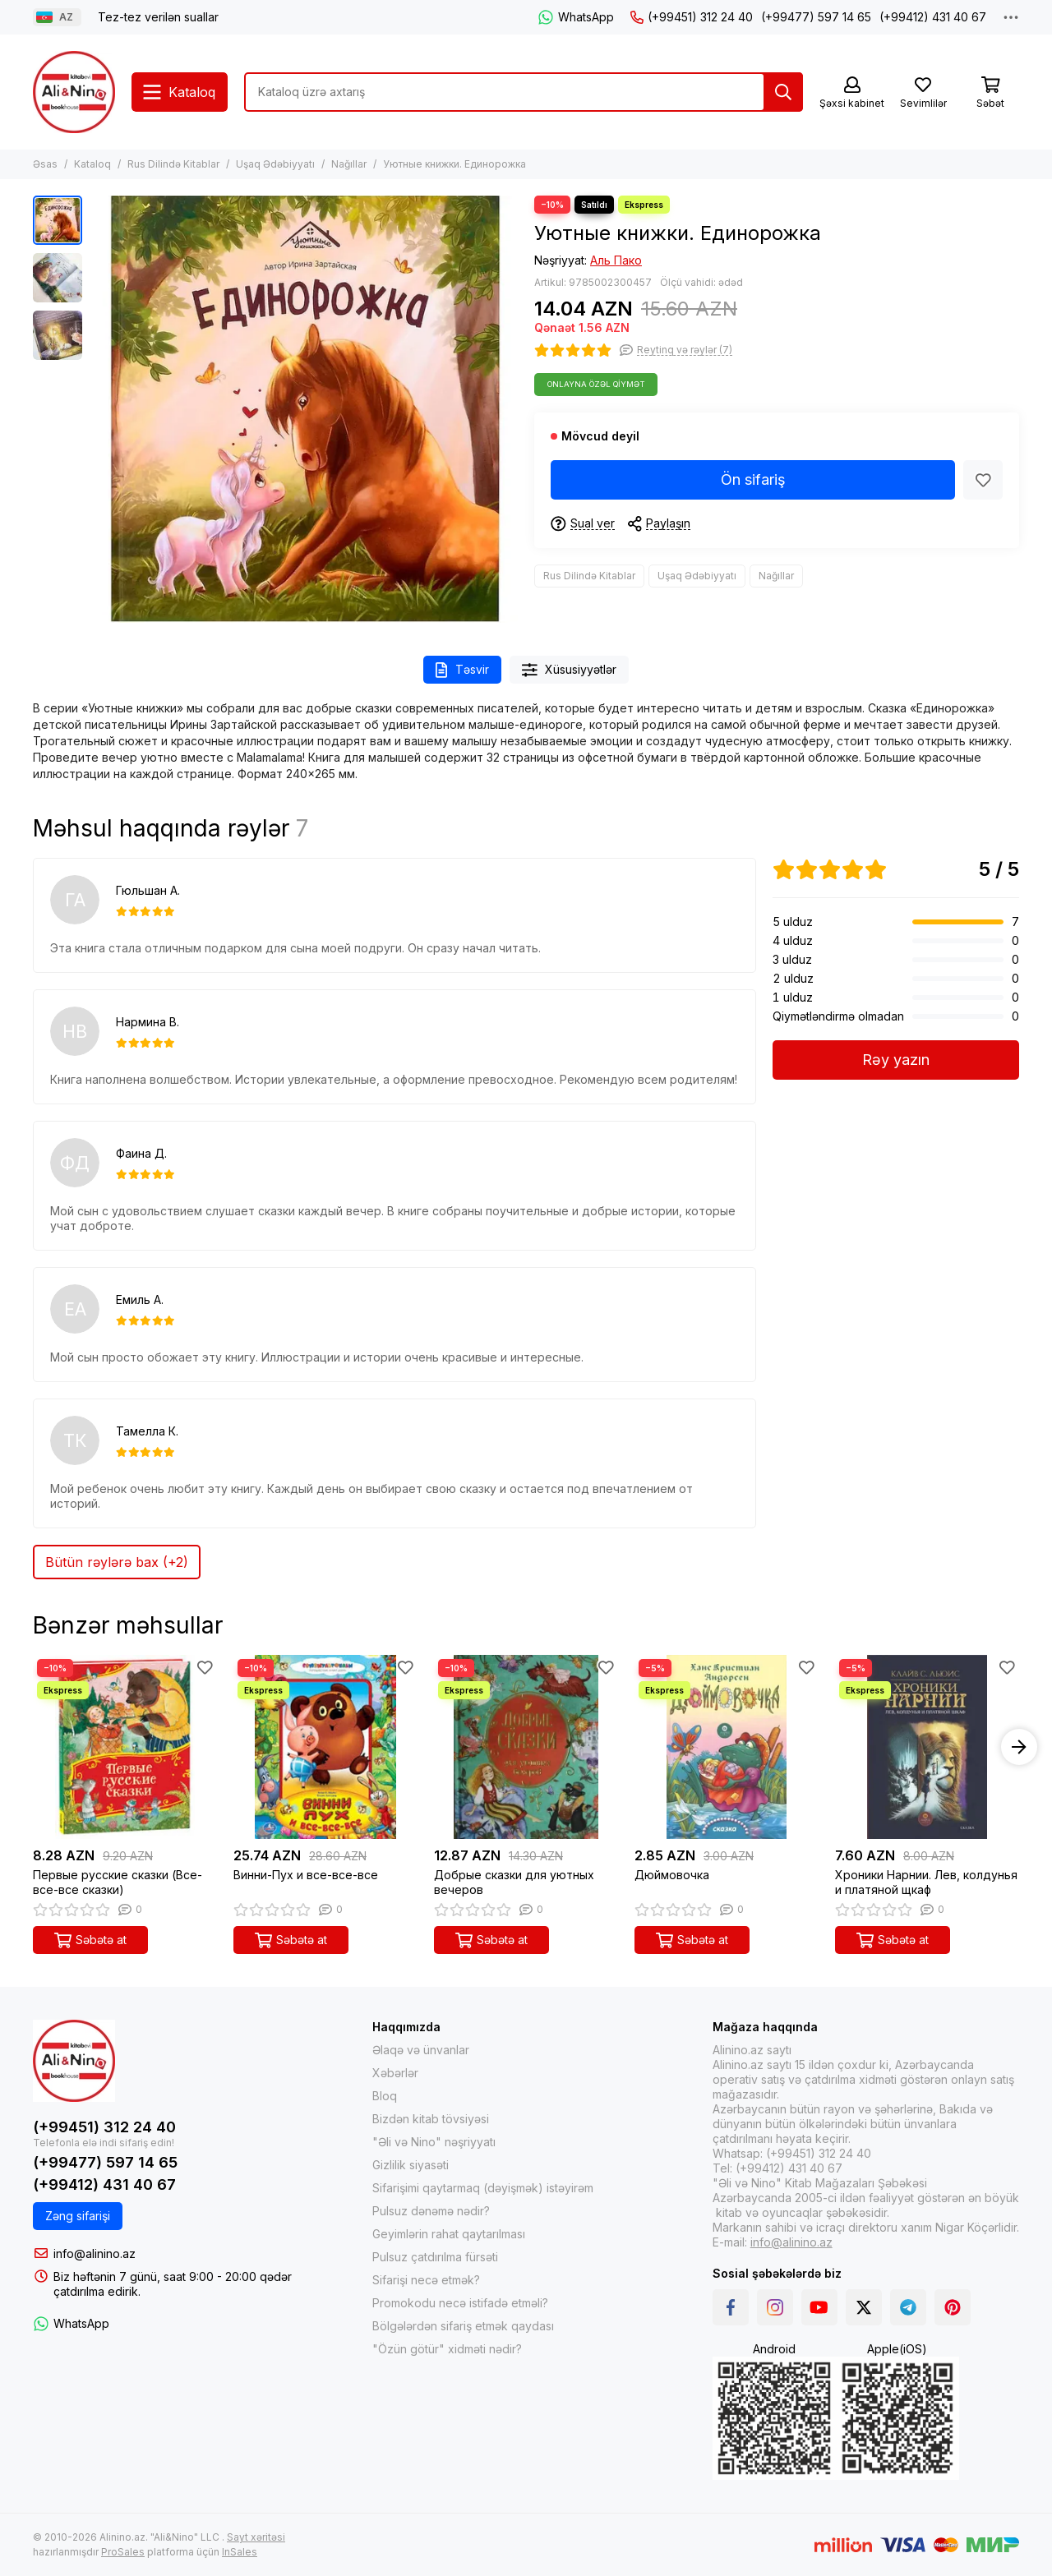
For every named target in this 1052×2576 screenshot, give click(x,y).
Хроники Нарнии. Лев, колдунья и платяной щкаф (926, 1882)
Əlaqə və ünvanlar (420, 2050)
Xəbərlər (395, 2073)
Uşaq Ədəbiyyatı (275, 164)
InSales (239, 2552)
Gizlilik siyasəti (410, 2165)
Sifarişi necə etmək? (426, 2280)
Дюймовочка (671, 1875)
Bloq (384, 2096)
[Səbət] (990, 93)
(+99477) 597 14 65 (816, 17)
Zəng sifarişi (77, 2216)
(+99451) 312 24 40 (691, 17)
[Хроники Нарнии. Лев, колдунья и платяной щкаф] (927, 1747)
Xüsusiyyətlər (569, 670)
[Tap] (783, 92)
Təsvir (462, 670)
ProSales (123, 2552)
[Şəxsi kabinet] (851, 93)
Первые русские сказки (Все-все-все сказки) (117, 1882)
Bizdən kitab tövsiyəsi (430, 2119)
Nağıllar (349, 164)
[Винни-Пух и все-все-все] (325, 1747)
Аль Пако (616, 260)
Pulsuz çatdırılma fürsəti (435, 2257)
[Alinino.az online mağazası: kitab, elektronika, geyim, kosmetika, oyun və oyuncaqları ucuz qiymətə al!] (74, 92)
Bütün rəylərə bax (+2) (116, 1562)
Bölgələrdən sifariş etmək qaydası (463, 2326)
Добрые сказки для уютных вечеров (514, 1882)
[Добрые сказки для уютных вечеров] (526, 1747)
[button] (1019, 1747)
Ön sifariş (753, 479)
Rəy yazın (896, 1059)
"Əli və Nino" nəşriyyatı (434, 2142)
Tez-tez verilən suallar (158, 17)
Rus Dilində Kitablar (173, 164)
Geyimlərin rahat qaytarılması (448, 2234)
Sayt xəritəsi (256, 2537)
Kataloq (92, 164)
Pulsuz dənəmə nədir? (431, 2211)
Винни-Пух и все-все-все (305, 1875)
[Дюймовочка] (726, 1747)
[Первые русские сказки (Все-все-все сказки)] (125, 1747)
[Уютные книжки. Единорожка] (304, 409)
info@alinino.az (94, 2253)
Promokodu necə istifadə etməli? (460, 2303)
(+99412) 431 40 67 (932, 17)
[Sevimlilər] (923, 93)
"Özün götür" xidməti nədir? (447, 2349)
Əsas (45, 164)
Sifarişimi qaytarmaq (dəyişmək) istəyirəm (482, 2188)
